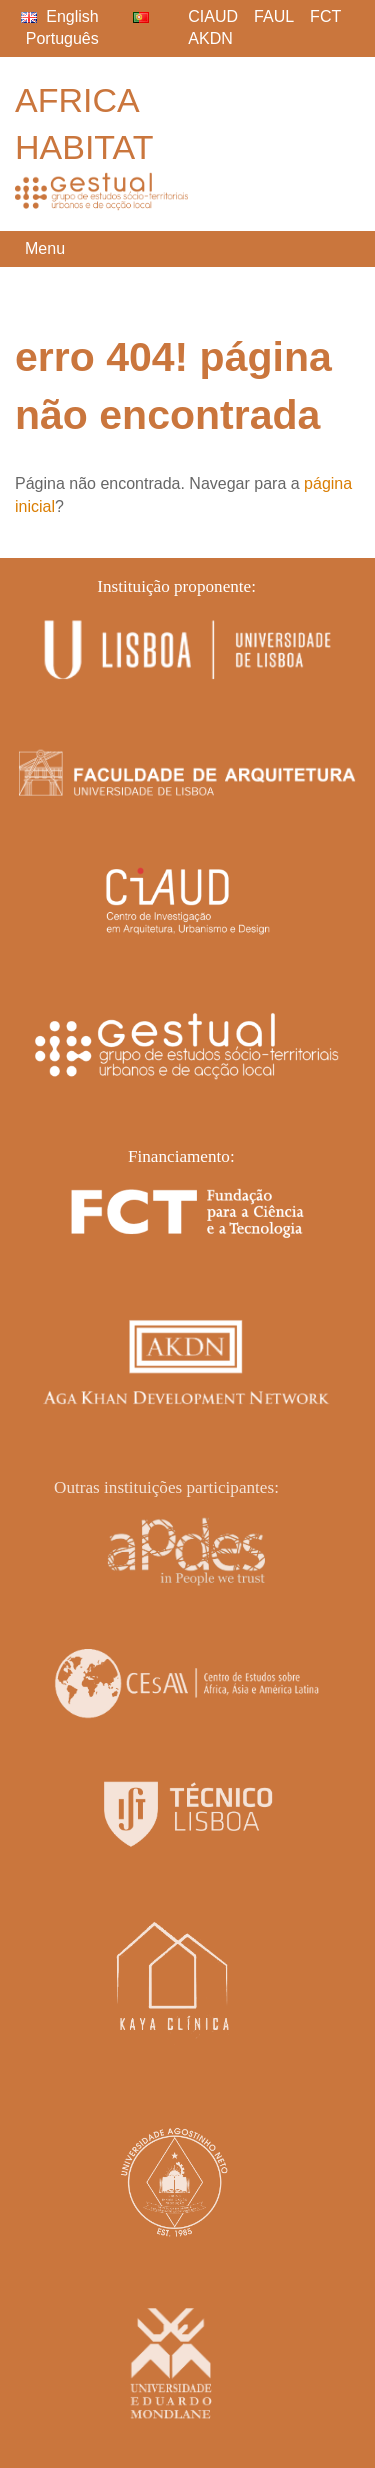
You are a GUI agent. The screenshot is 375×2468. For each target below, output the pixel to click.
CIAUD (213, 16)
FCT (325, 16)
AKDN (210, 38)
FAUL (274, 16)
